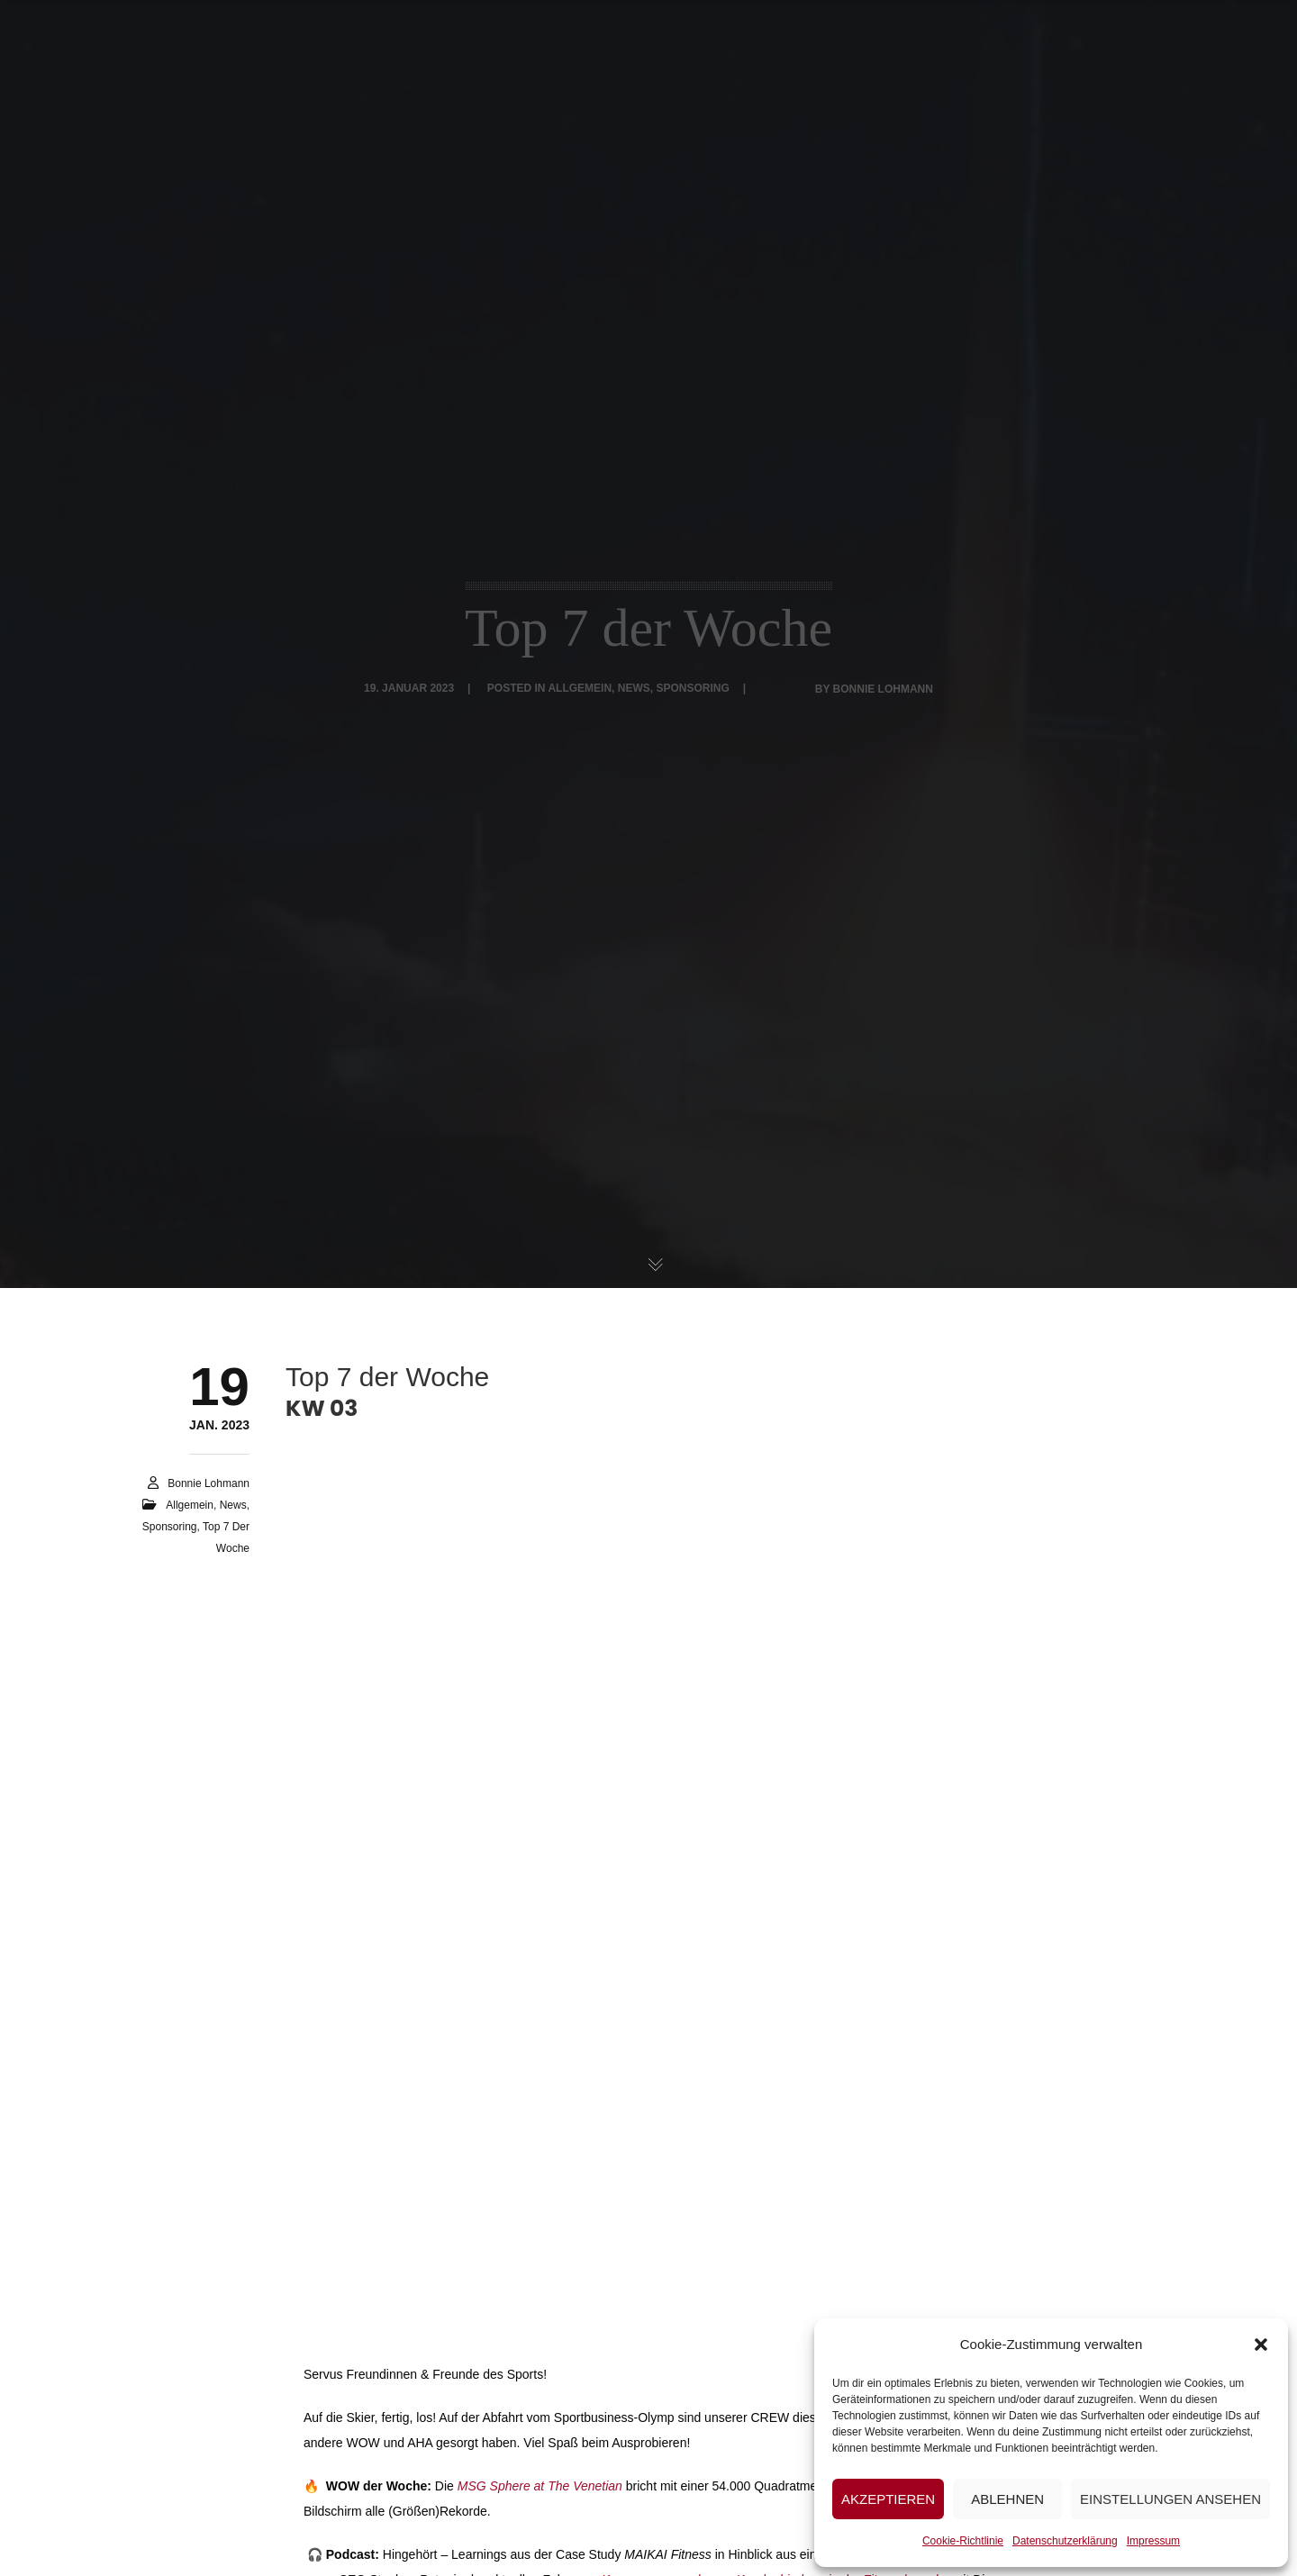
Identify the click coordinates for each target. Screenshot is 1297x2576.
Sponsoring (169, 1526)
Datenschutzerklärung (1065, 2541)
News (233, 1505)
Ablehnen (1007, 2499)
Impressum (1153, 2541)
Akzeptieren (888, 2499)
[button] (1261, 2345)
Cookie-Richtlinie (962, 2541)
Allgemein (189, 1505)
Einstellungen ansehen (1170, 2499)
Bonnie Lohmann (208, 1483)
